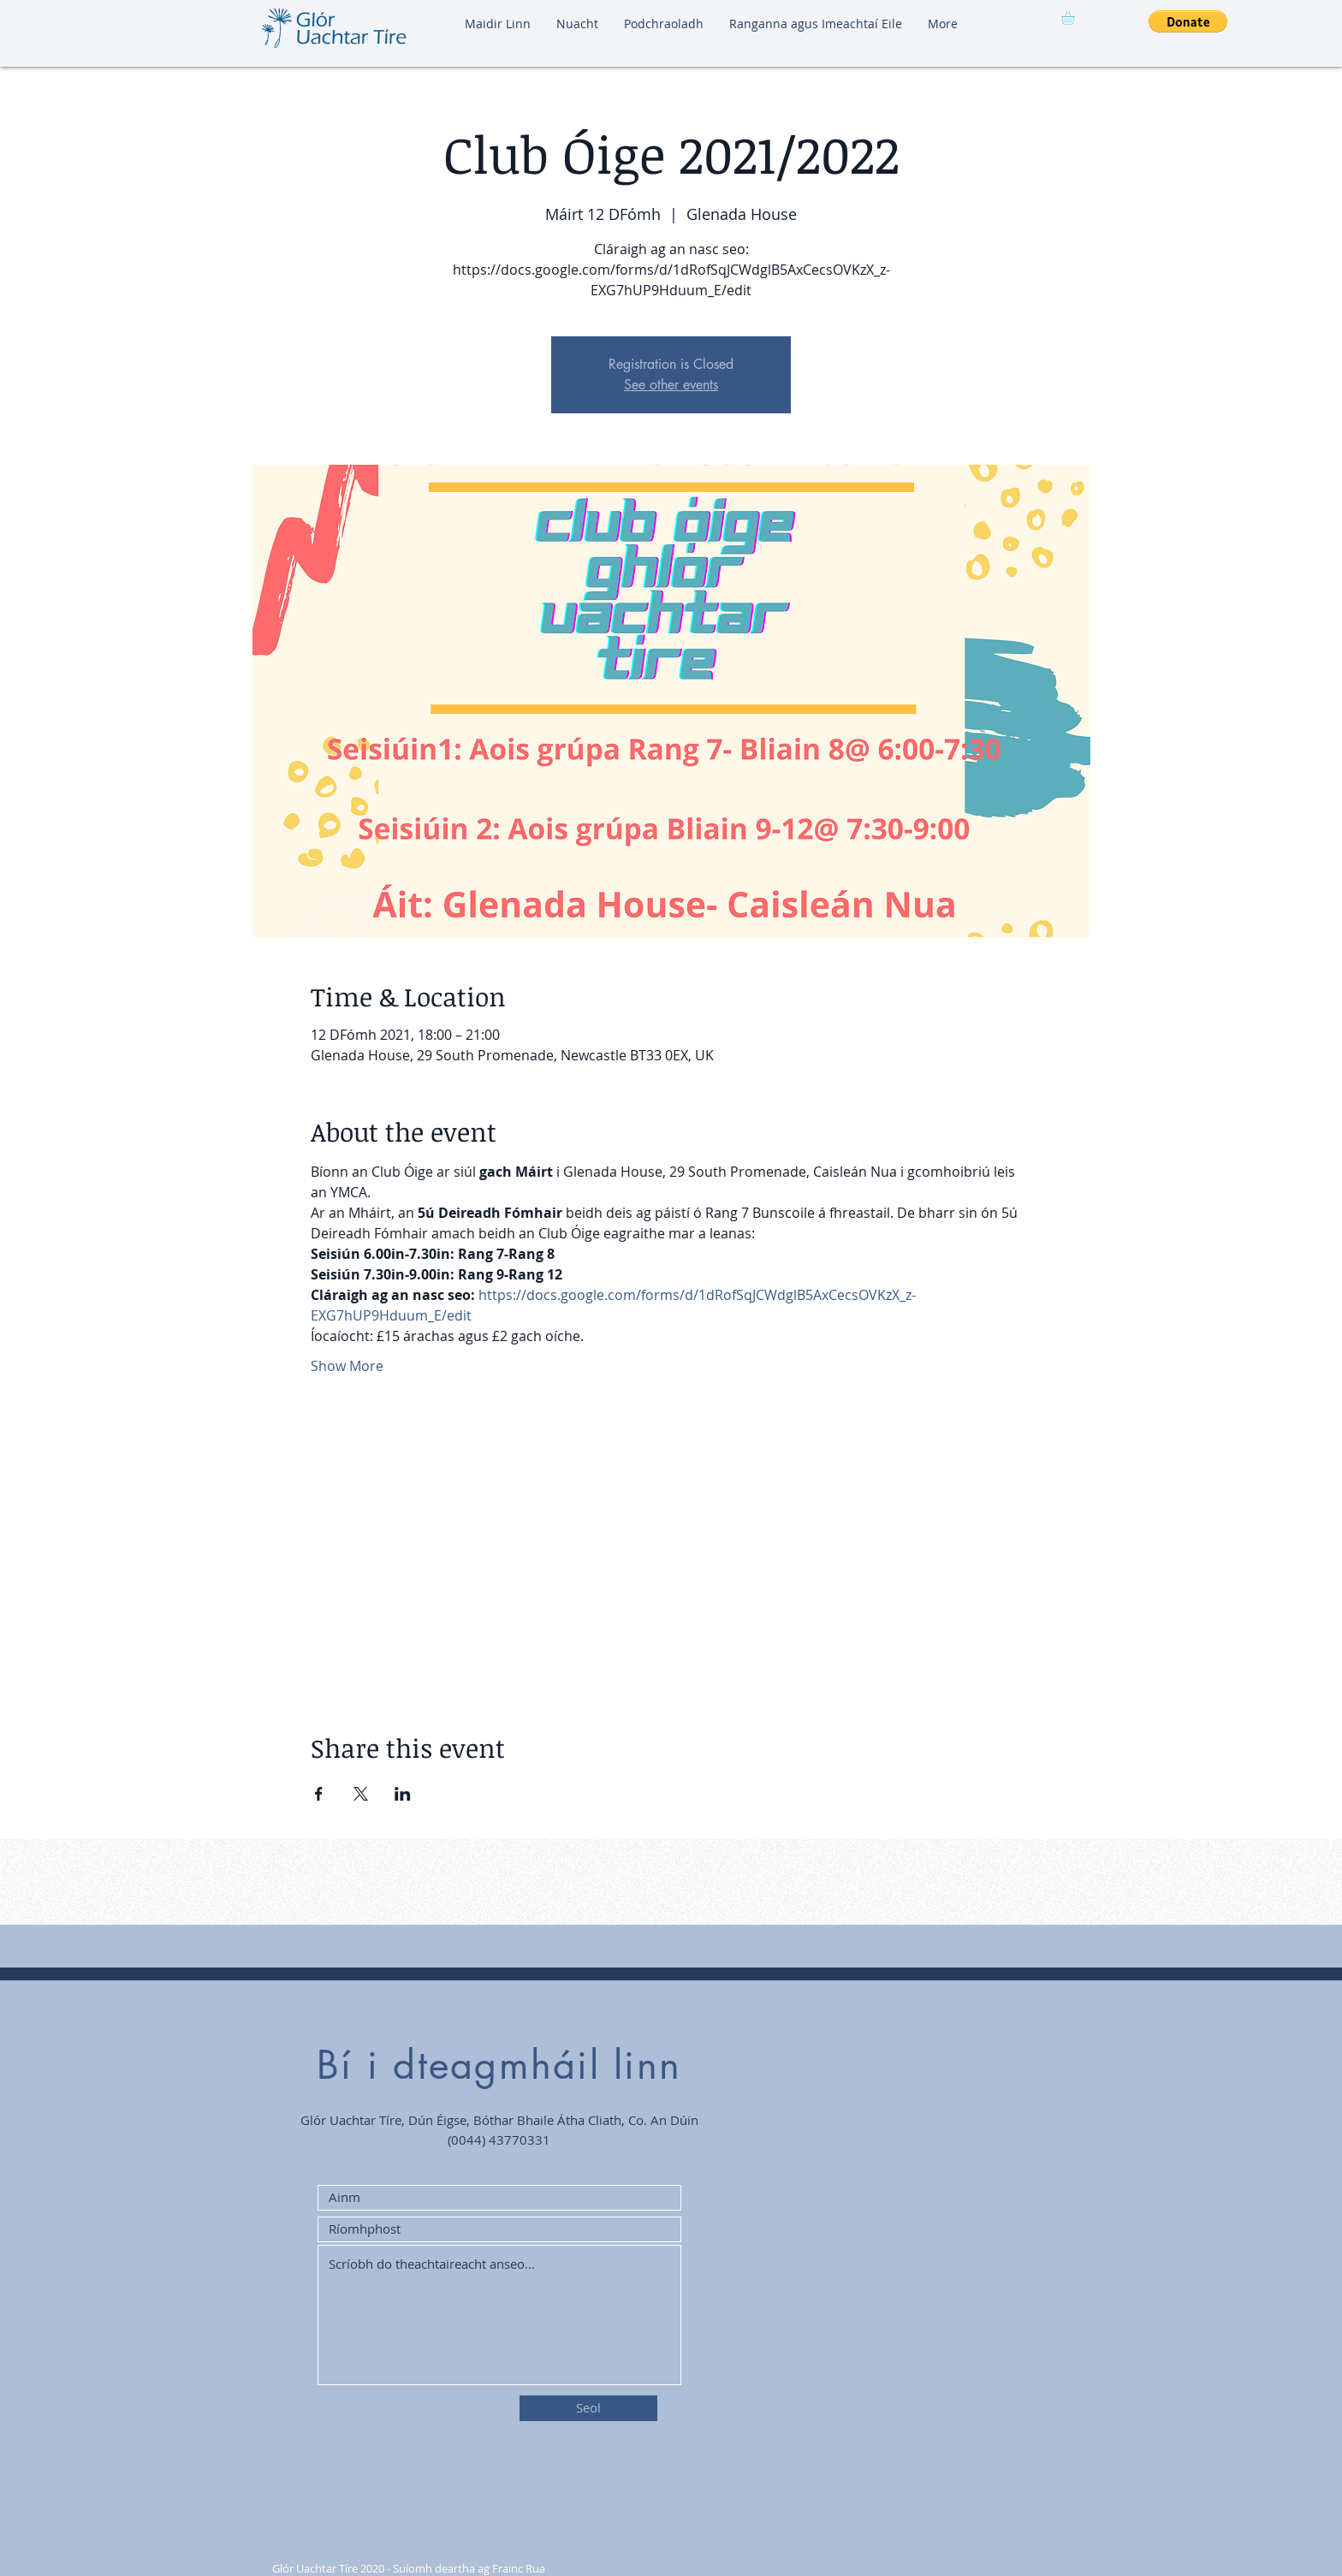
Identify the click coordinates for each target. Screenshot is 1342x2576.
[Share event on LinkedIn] (403, 1794)
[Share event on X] (361, 1794)
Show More (347, 1365)
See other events (671, 385)
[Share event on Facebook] (319, 1794)
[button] (1075, 18)
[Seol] (588, 2408)
